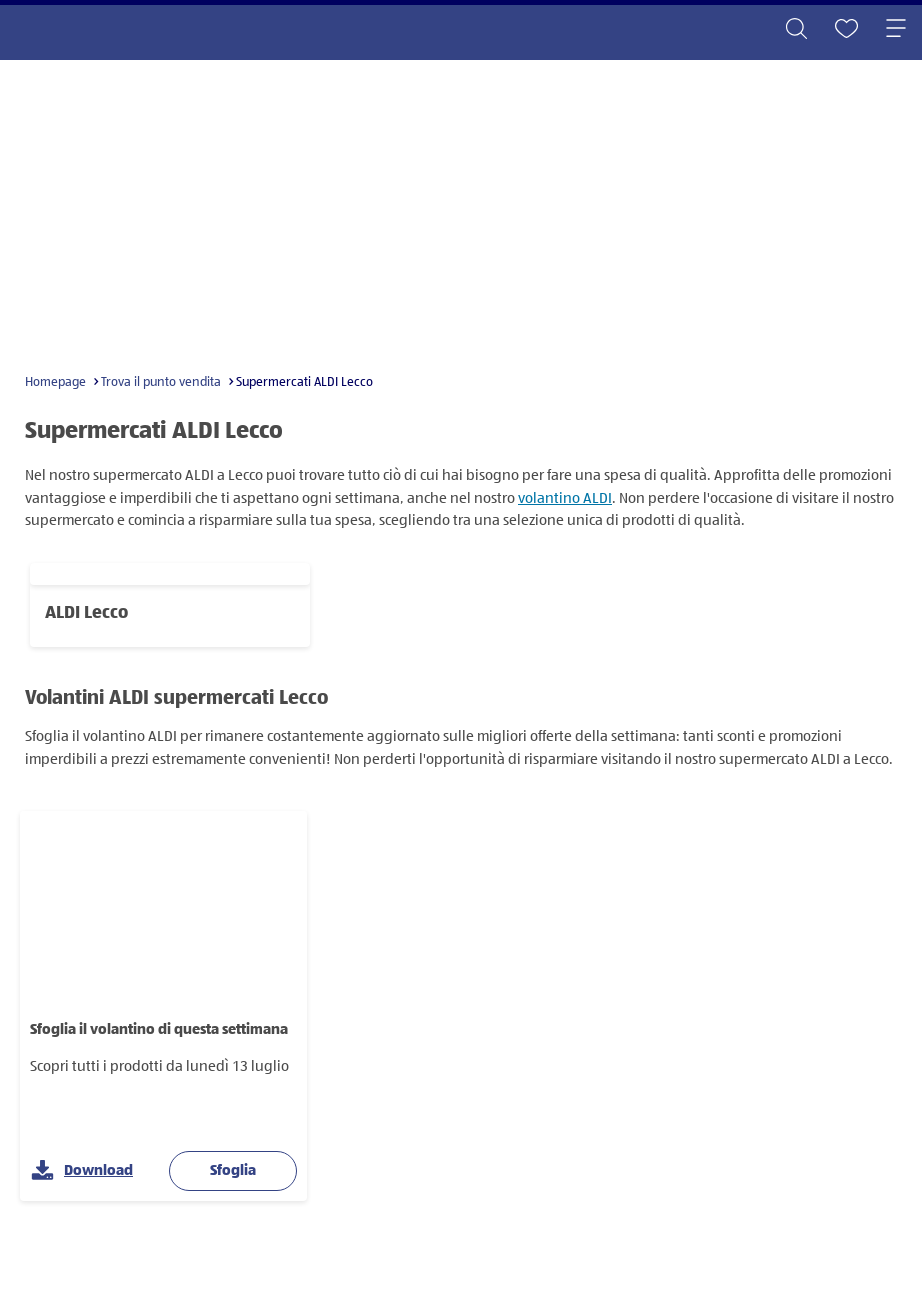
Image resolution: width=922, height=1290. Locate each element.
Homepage (55, 382)
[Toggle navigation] (896, 30)
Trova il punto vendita (161, 382)
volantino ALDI (565, 498)
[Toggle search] (796, 30)
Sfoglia (233, 1170)
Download (82, 1171)
